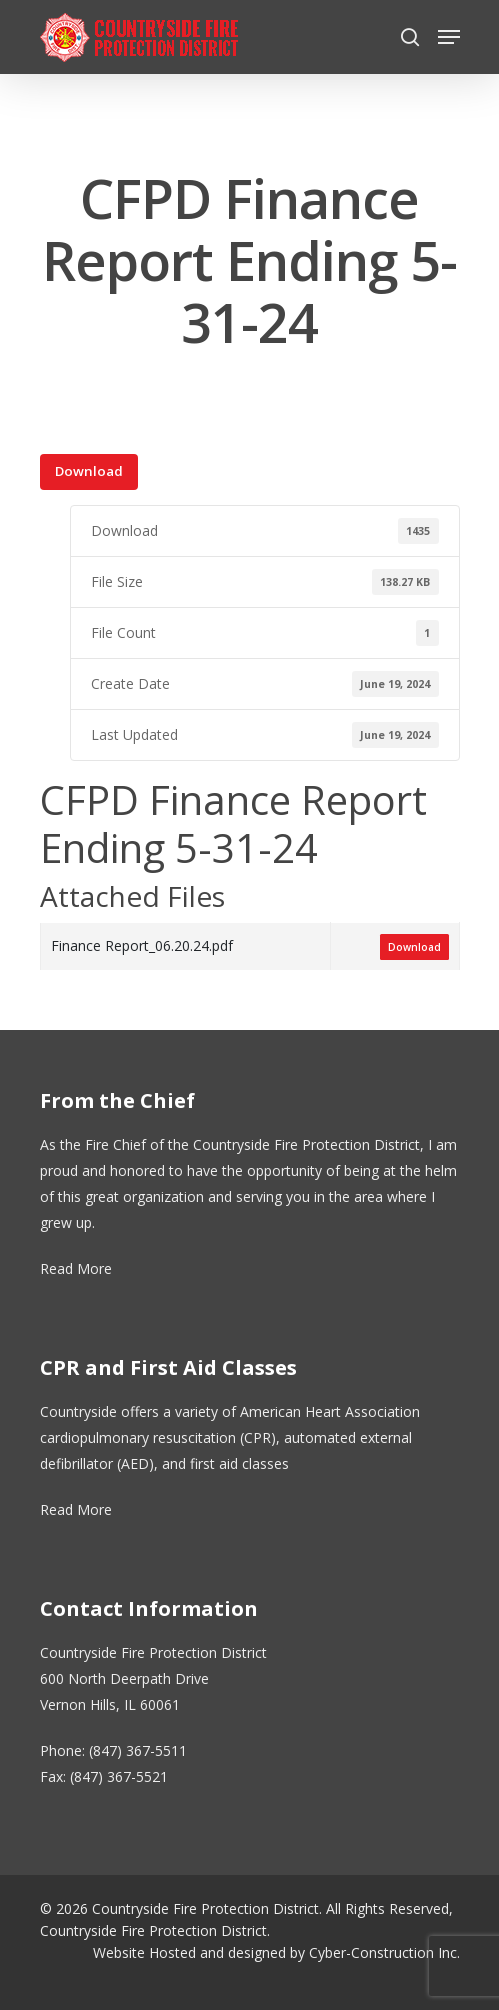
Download (89, 471)
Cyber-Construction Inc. (384, 1952)
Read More (76, 1268)
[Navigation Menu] (449, 37)
